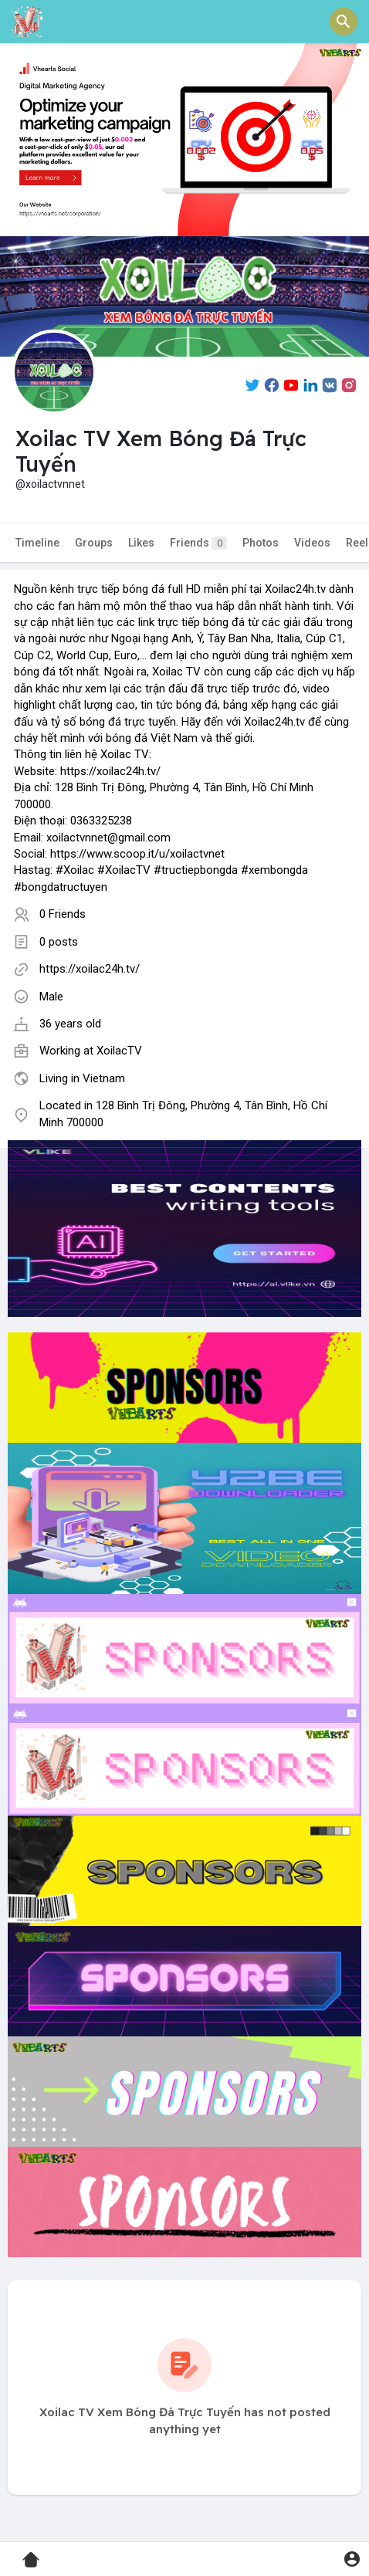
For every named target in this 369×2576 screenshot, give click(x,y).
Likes (141, 543)
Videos (312, 543)
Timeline (37, 543)
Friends (198, 543)
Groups (94, 543)
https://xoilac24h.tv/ (89, 969)
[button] (343, 22)
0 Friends (62, 914)
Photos (260, 543)
